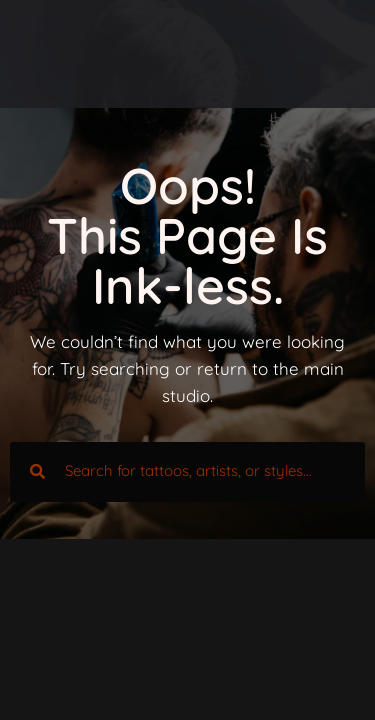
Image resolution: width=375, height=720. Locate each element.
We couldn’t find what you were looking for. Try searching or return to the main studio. (187, 368)
